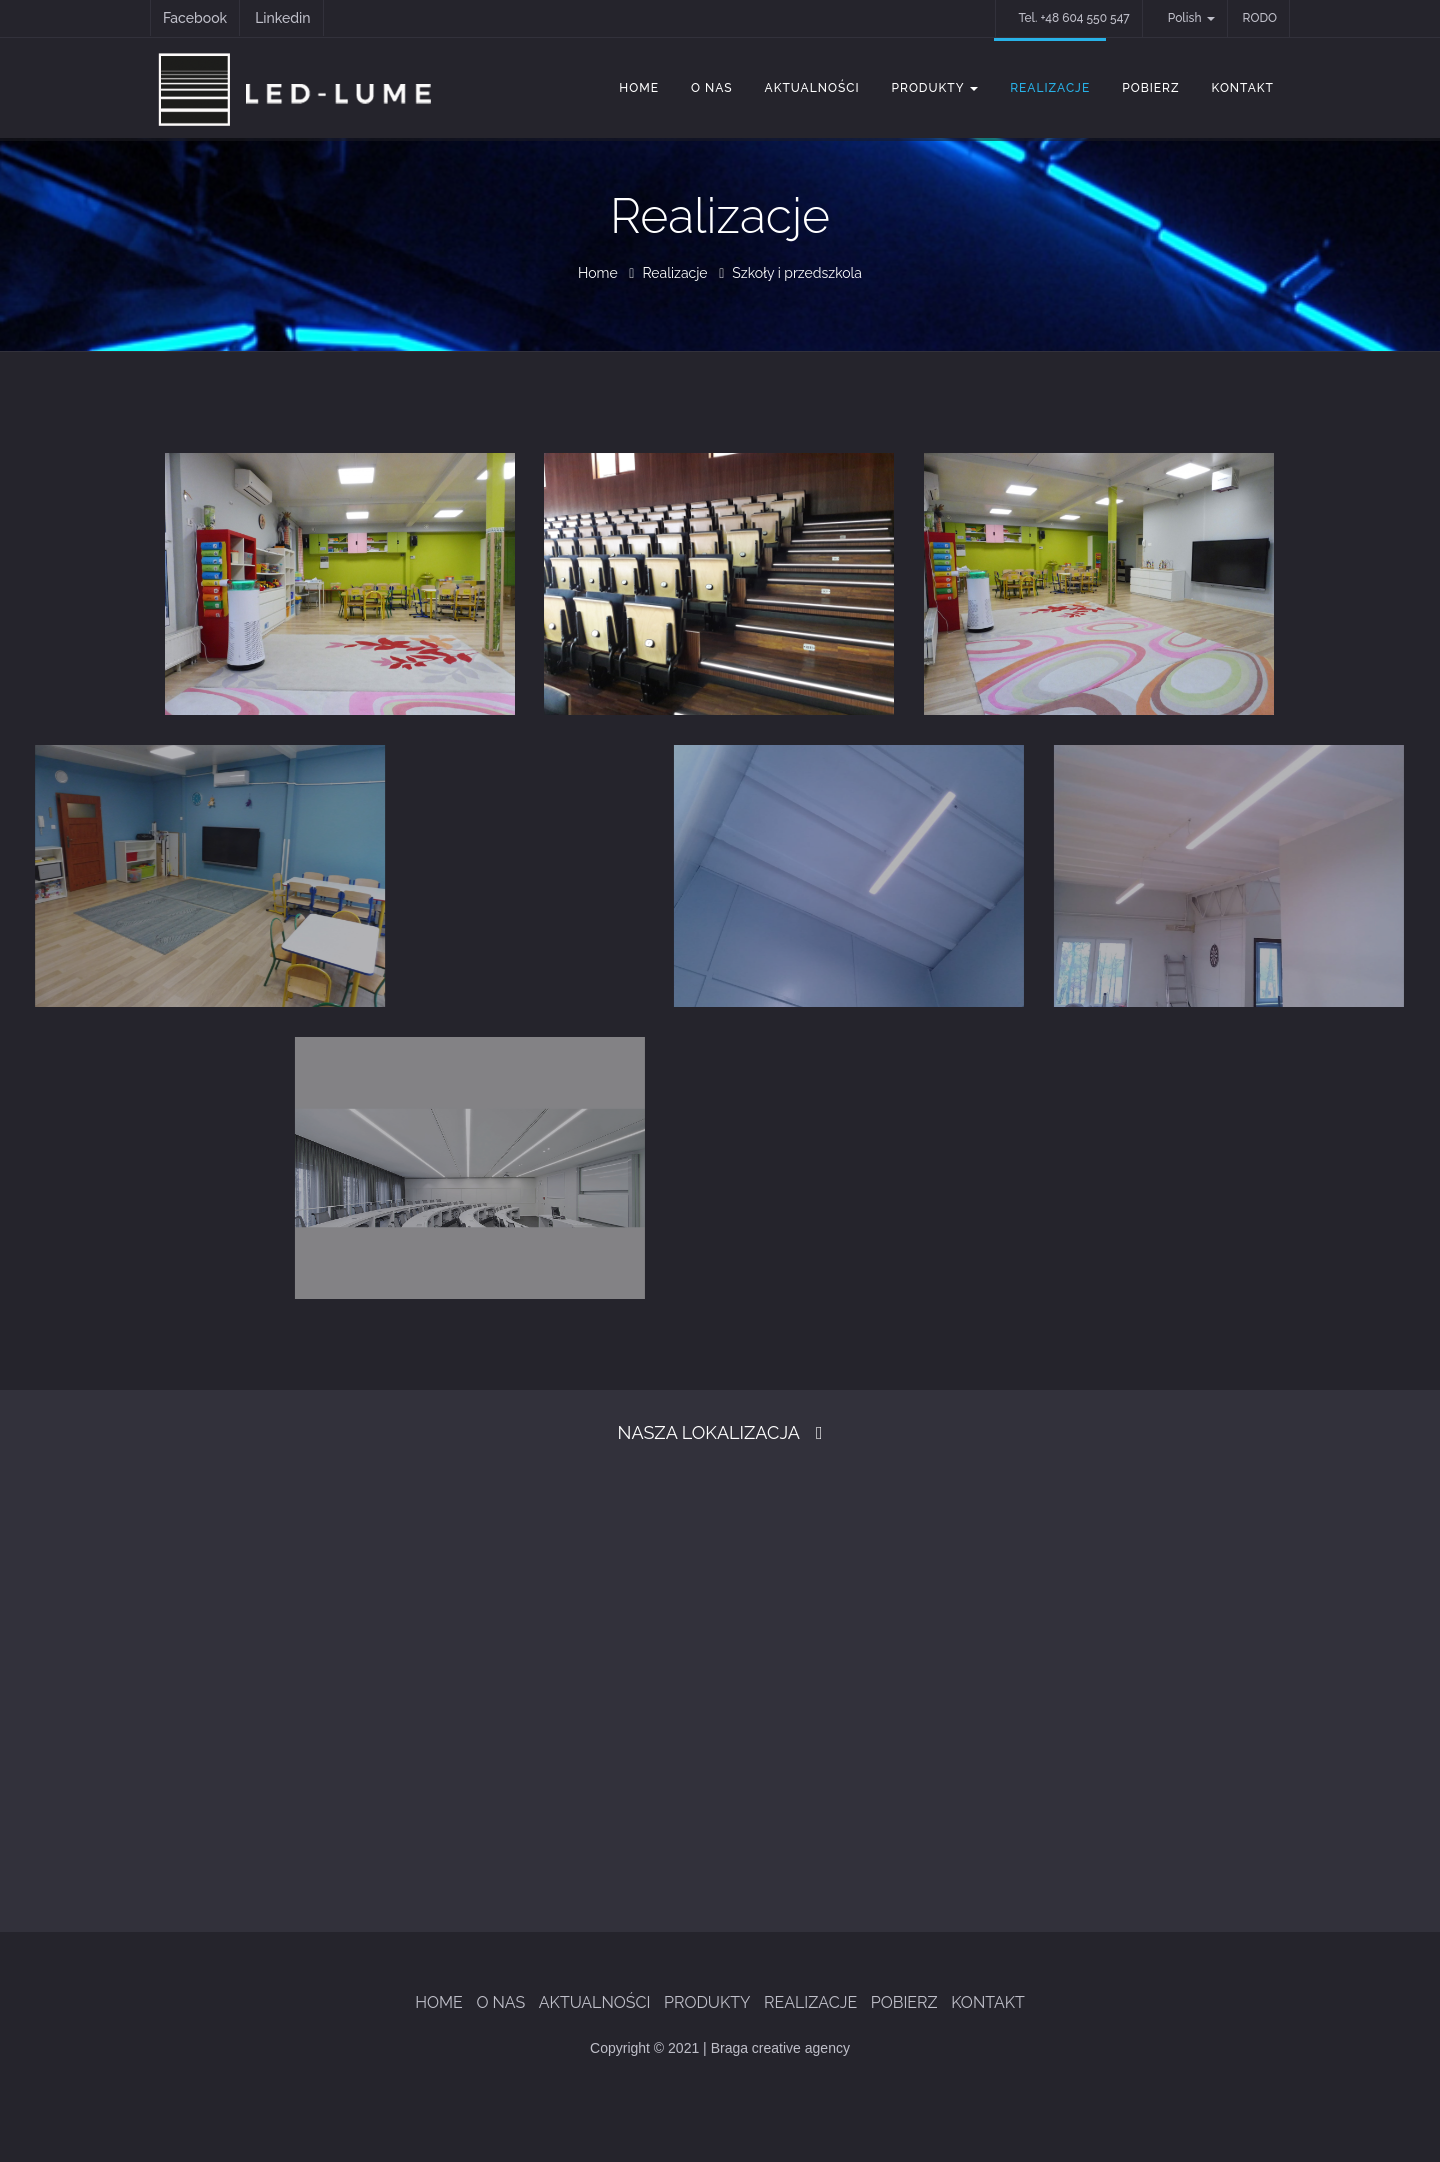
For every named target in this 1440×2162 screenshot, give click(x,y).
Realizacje (1050, 88)
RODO (1260, 18)
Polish (1191, 18)
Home (639, 88)
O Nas (712, 88)
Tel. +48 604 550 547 (1073, 18)
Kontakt (1243, 88)
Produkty (935, 88)
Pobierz (1150, 88)
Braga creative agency (780, 2048)
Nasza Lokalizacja (709, 1432)
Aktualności (812, 88)
